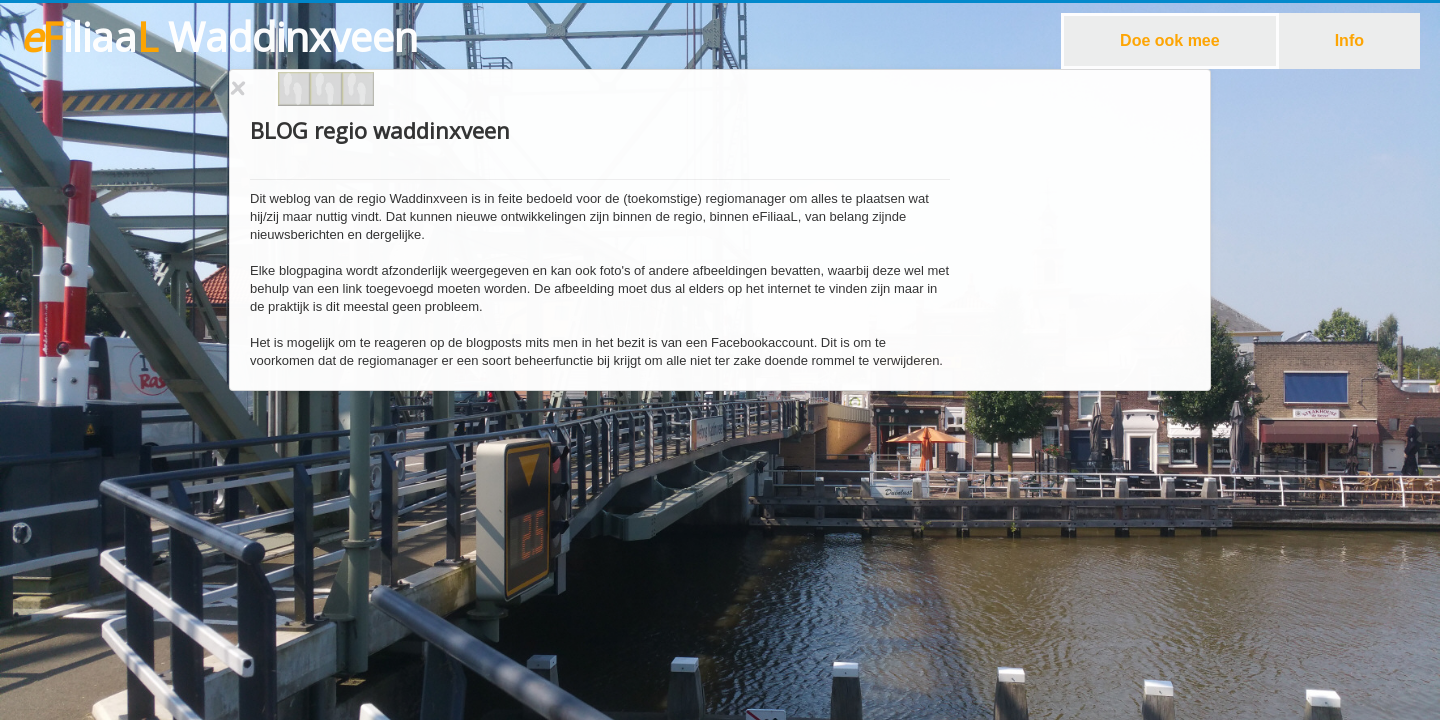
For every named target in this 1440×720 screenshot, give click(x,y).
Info (1349, 40)
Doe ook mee (1170, 40)
